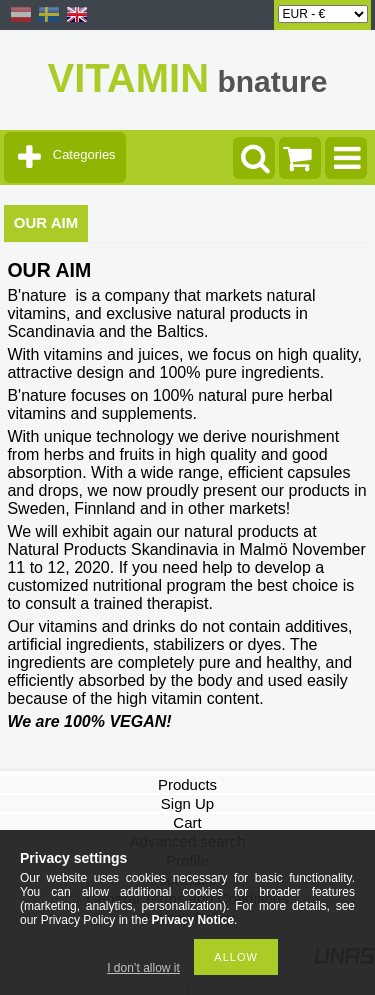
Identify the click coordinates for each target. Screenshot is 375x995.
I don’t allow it (143, 968)
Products (187, 784)
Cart (187, 822)
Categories (84, 154)
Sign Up (187, 803)
